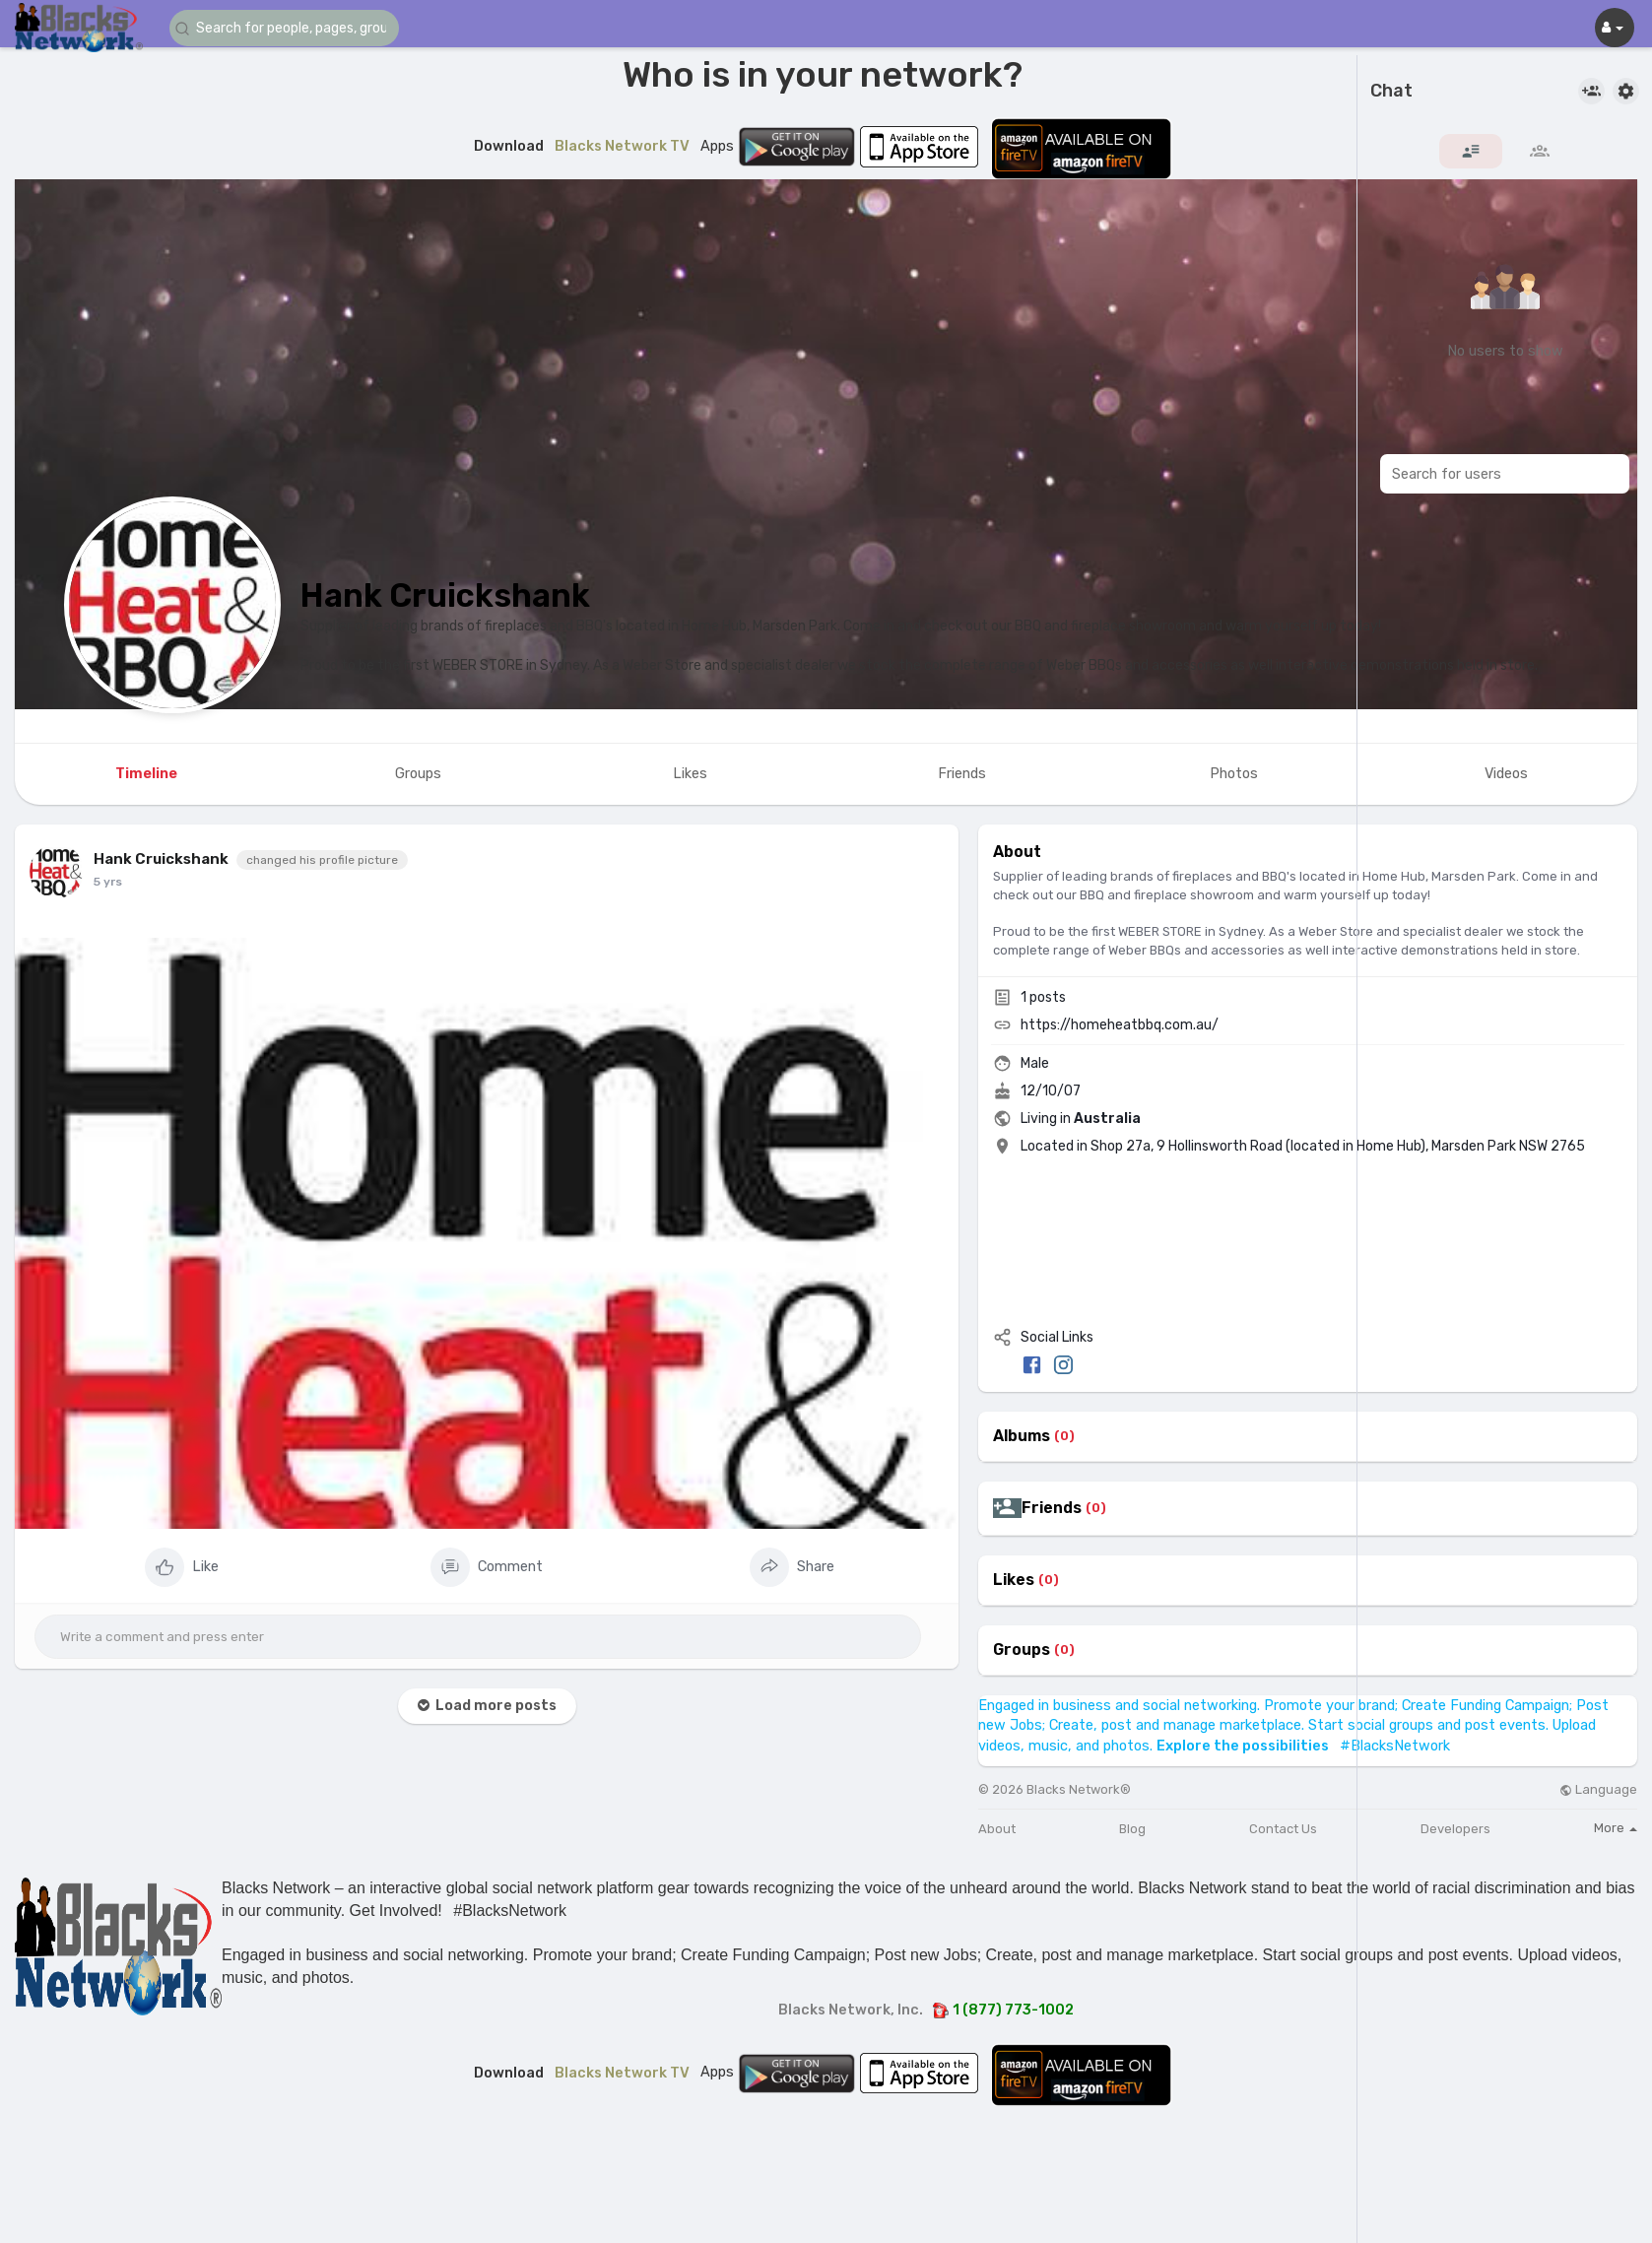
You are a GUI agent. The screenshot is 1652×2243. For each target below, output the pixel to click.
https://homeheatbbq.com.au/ (1120, 1025)
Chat (1391, 91)
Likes (1013, 1580)
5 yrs (108, 882)
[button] (288, 28)
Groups (1021, 1650)
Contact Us (1283, 1828)
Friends (1052, 1508)
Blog (1132, 1828)
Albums (1021, 1436)
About (997, 1828)
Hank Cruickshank (445, 595)
